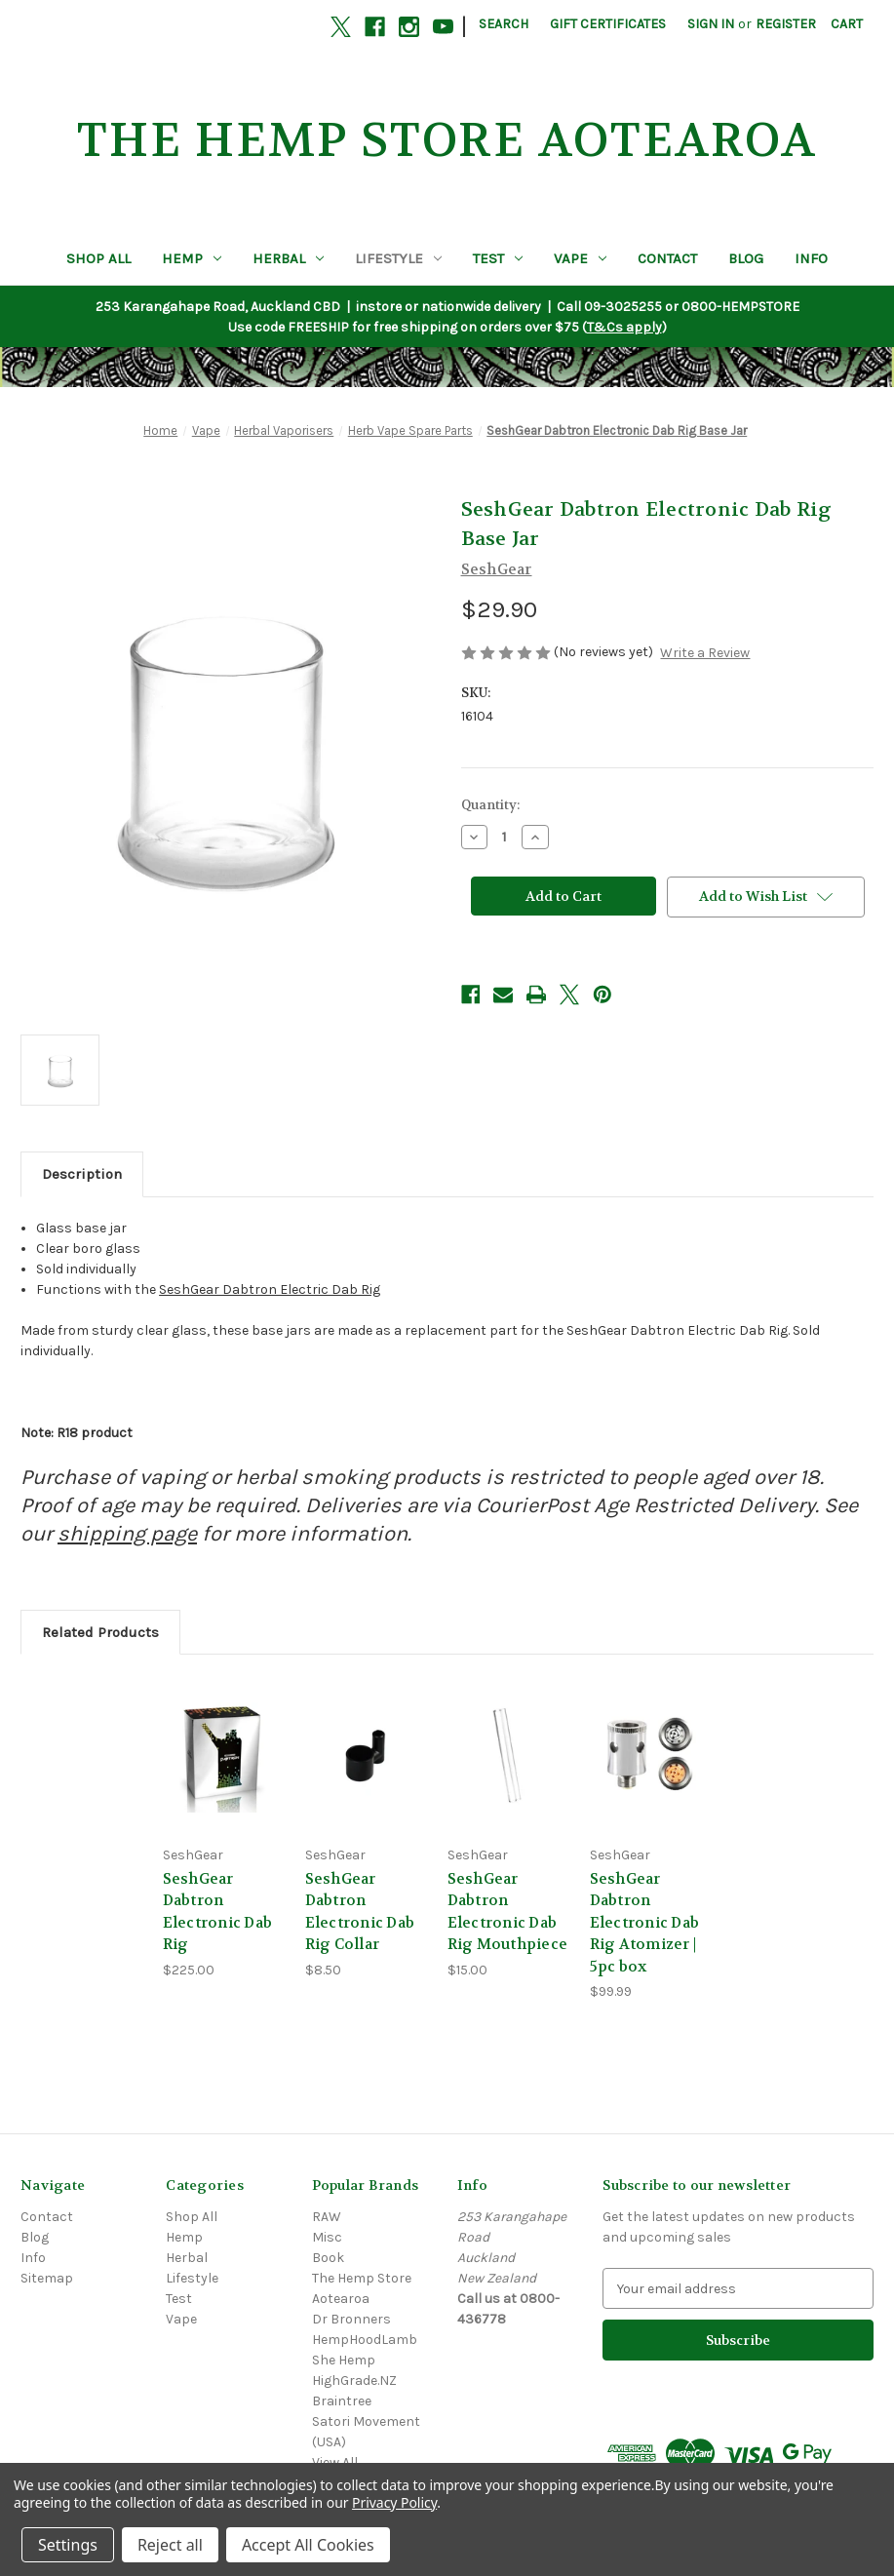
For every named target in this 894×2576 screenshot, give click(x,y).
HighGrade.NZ (354, 2380)
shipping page (127, 1533)
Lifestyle (398, 258)
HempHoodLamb (364, 2339)
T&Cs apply (624, 327)
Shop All (98, 258)
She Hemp (343, 2360)
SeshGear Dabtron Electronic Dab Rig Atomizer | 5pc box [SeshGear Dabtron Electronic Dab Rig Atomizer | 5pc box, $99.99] (645, 1922)
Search (503, 24)
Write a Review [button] (705, 652)
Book (328, 2257)
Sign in (710, 24)
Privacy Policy (394, 2502)
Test (498, 258)
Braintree (341, 2401)
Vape (580, 258)
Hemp (191, 258)
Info (811, 258)
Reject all (170, 2545)
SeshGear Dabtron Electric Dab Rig (269, 1289)
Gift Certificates (608, 24)
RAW (326, 2216)
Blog (745, 258)
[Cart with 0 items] (847, 24)
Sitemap (46, 2278)
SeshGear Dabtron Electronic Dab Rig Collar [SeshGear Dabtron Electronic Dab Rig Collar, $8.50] (360, 1912)
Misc (327, 2237)
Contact (667, 258)
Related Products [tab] (100, 1632)
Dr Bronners (351, 2319)
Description (82, 1174)
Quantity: (490, 805)
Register (786, 24)
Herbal (288, 258)
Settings (67, 2545)
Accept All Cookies (308, 2545)
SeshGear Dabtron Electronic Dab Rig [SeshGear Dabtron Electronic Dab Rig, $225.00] (218, 1912)
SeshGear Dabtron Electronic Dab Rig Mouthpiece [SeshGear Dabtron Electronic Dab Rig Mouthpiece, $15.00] (507, 1912)
